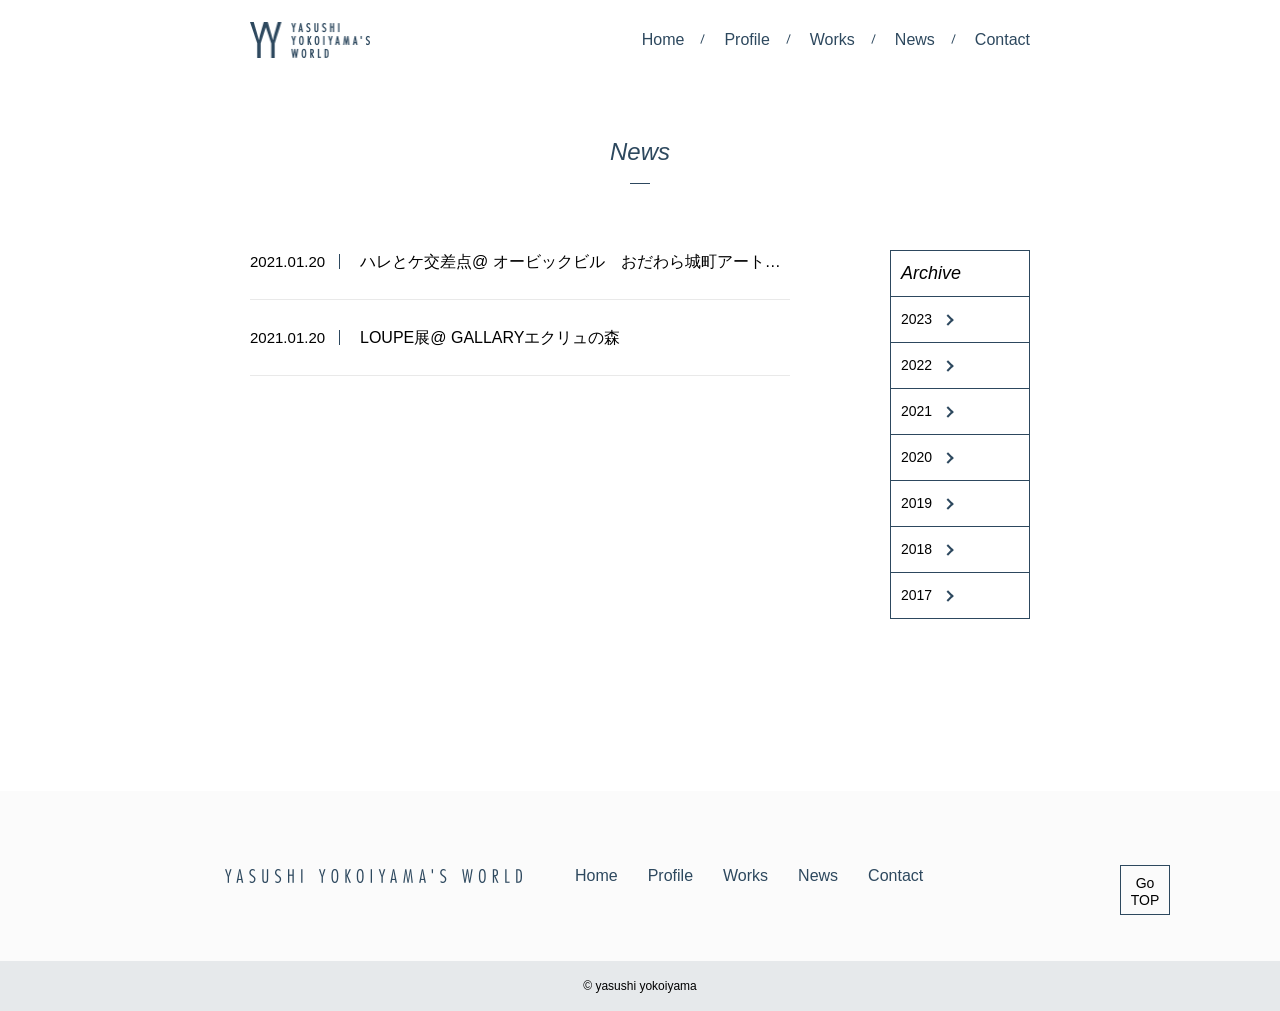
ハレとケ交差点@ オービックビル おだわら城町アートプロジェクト (610, 261)
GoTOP (1145, 891)
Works (832, 39)
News (915, 39)
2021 (916, 411)
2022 (916, 365)
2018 (916, 549)
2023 (916, 319)
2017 (916, 595)
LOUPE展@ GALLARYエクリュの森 (490, 337)
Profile (746, 39)
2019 (916, 503)
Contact (1002, 39)
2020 (916, 457)
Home (663, 39)
